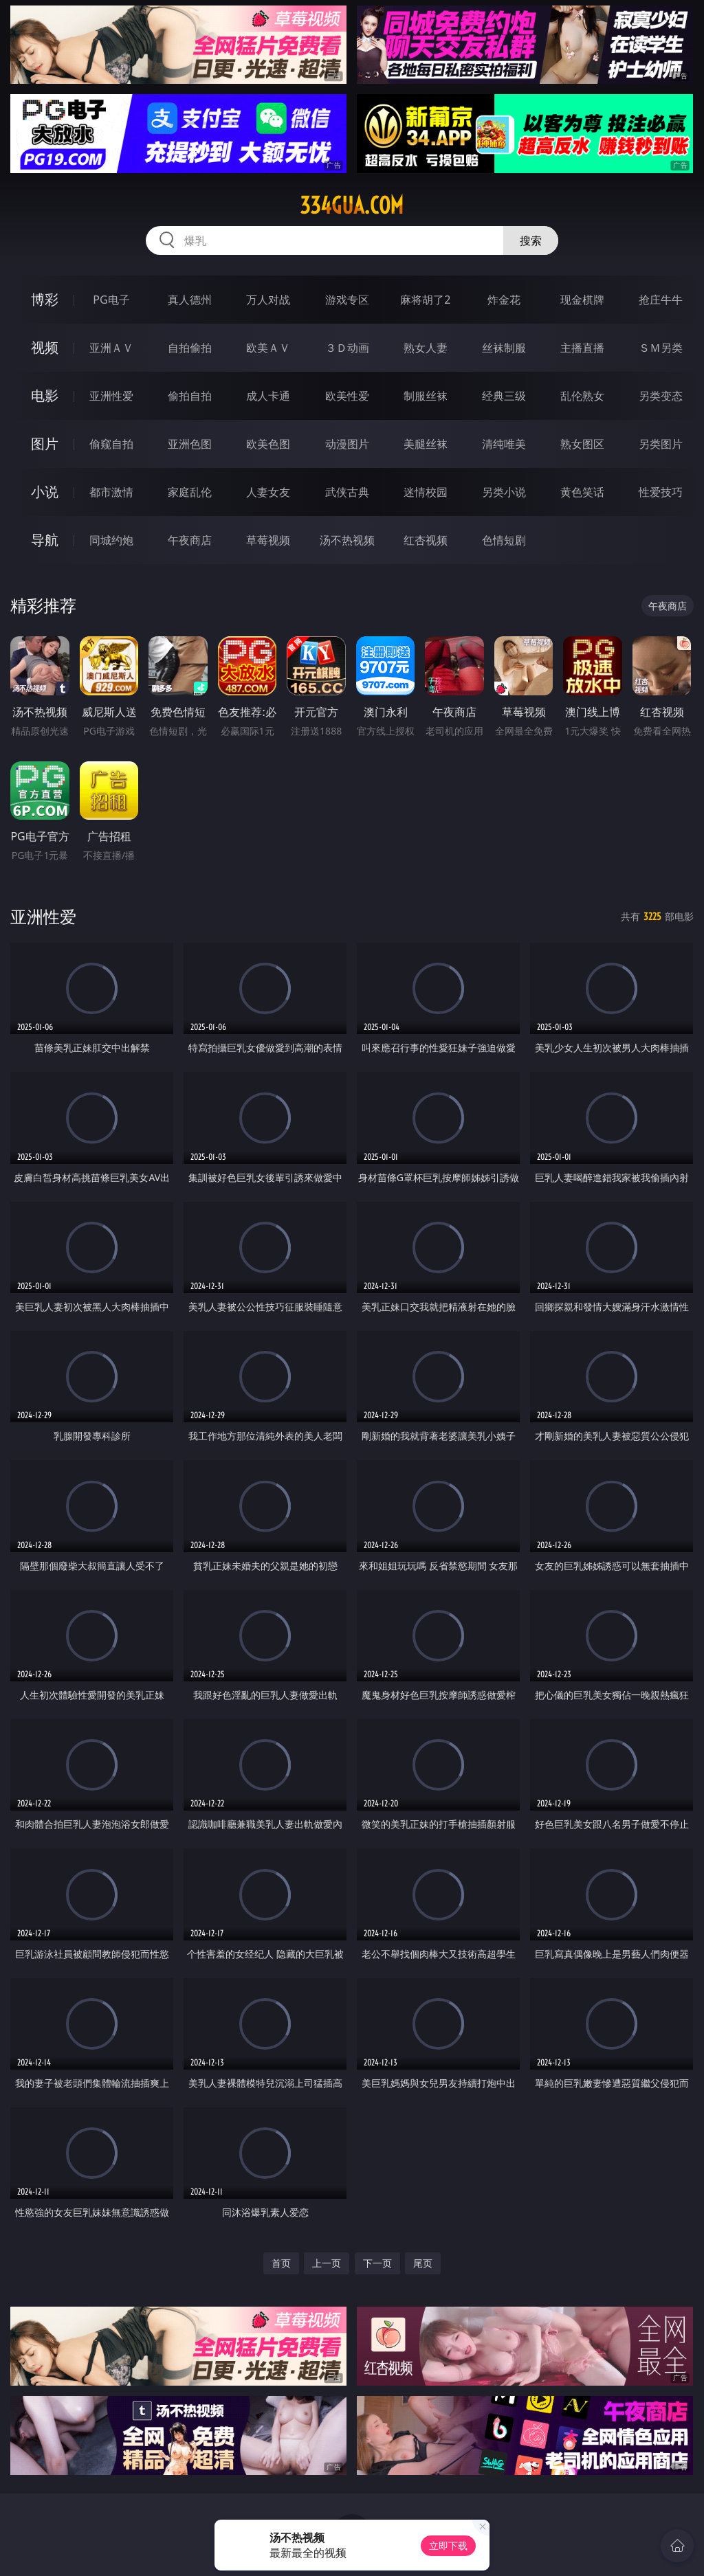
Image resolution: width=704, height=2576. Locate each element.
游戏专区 (347, 299)
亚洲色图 (190, 443)
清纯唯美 (504, 443)
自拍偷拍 (190, 347)
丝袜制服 (504, 347)
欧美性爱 (347, 395)
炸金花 (503, 299)
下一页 (377, 2263)
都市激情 (111, 492)
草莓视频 (268, 540)
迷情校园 (426, 492)
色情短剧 (504, 540)
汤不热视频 (347, 540)
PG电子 (111, 299)
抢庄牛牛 (661, 299)
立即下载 (448, 2545)
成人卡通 (268, 395)
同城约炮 (111, 540)
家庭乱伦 (190, 492)
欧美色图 (268, 443)
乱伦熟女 (582, 395)
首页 (281, 2263)
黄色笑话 (582, 492)
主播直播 (582, 347)
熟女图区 (582, 443)
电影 (44, 395)
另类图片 (661, 443)
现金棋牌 (582, 299)
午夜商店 (190, 540)
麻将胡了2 (425, 299)
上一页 (326, 2263)
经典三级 (504, 395)
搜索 (531, 240)
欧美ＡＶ (268, 347)
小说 (44, 491)
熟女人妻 (426, 347)
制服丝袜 (426, 395)
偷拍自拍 (190, 395)
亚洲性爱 (111, 395)
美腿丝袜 (426, 443)
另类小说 (504, 492)
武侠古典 (347, 492)
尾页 (422, 2263)
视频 (44, 347)
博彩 (44, 299)
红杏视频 (426, 540)
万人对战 (268, 299)
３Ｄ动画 (347, 347)
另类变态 (661, 395)
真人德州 (190, 299)
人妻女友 (268, 492)
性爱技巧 (661, 492)
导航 (44, 539)
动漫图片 (347, 443)
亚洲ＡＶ (111, 347)
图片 (44, 443)
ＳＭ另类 (661, 347)
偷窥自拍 (111, 443)
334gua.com (352, 205)
